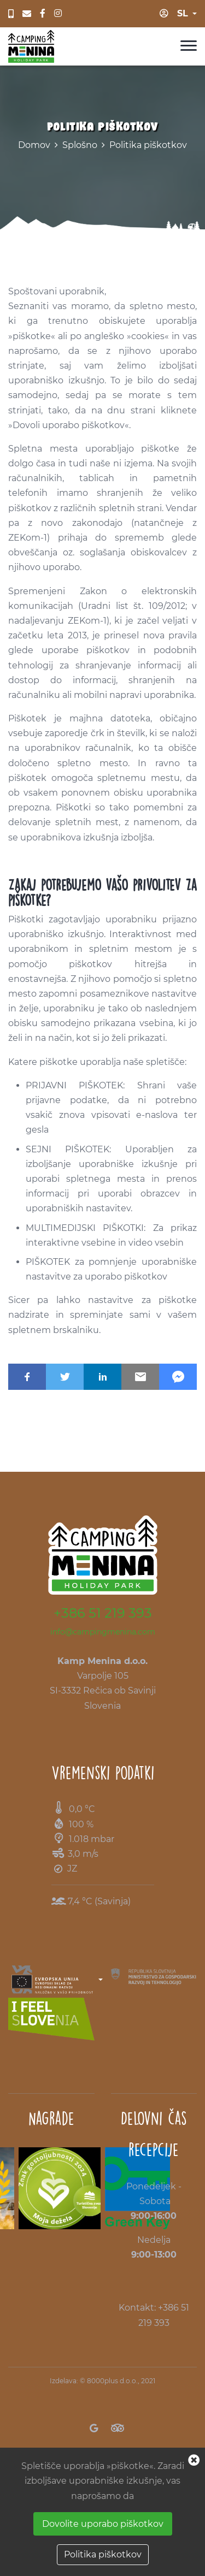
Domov (34, 145)
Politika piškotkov (148, 145)
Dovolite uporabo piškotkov (102, 2524)
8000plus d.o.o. (112, 2381)
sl (182, 13)
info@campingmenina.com (102, 1632)
